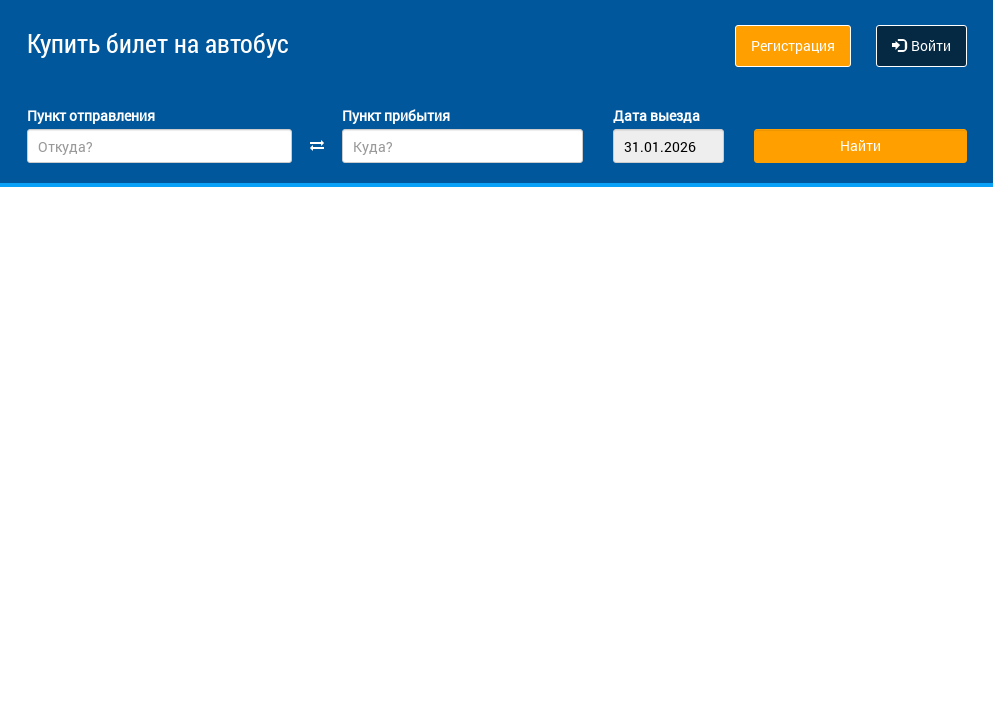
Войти (921, 45)
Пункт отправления (91, 111)
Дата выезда (656, 111)
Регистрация (793, 45)
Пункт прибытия (396, 111)
